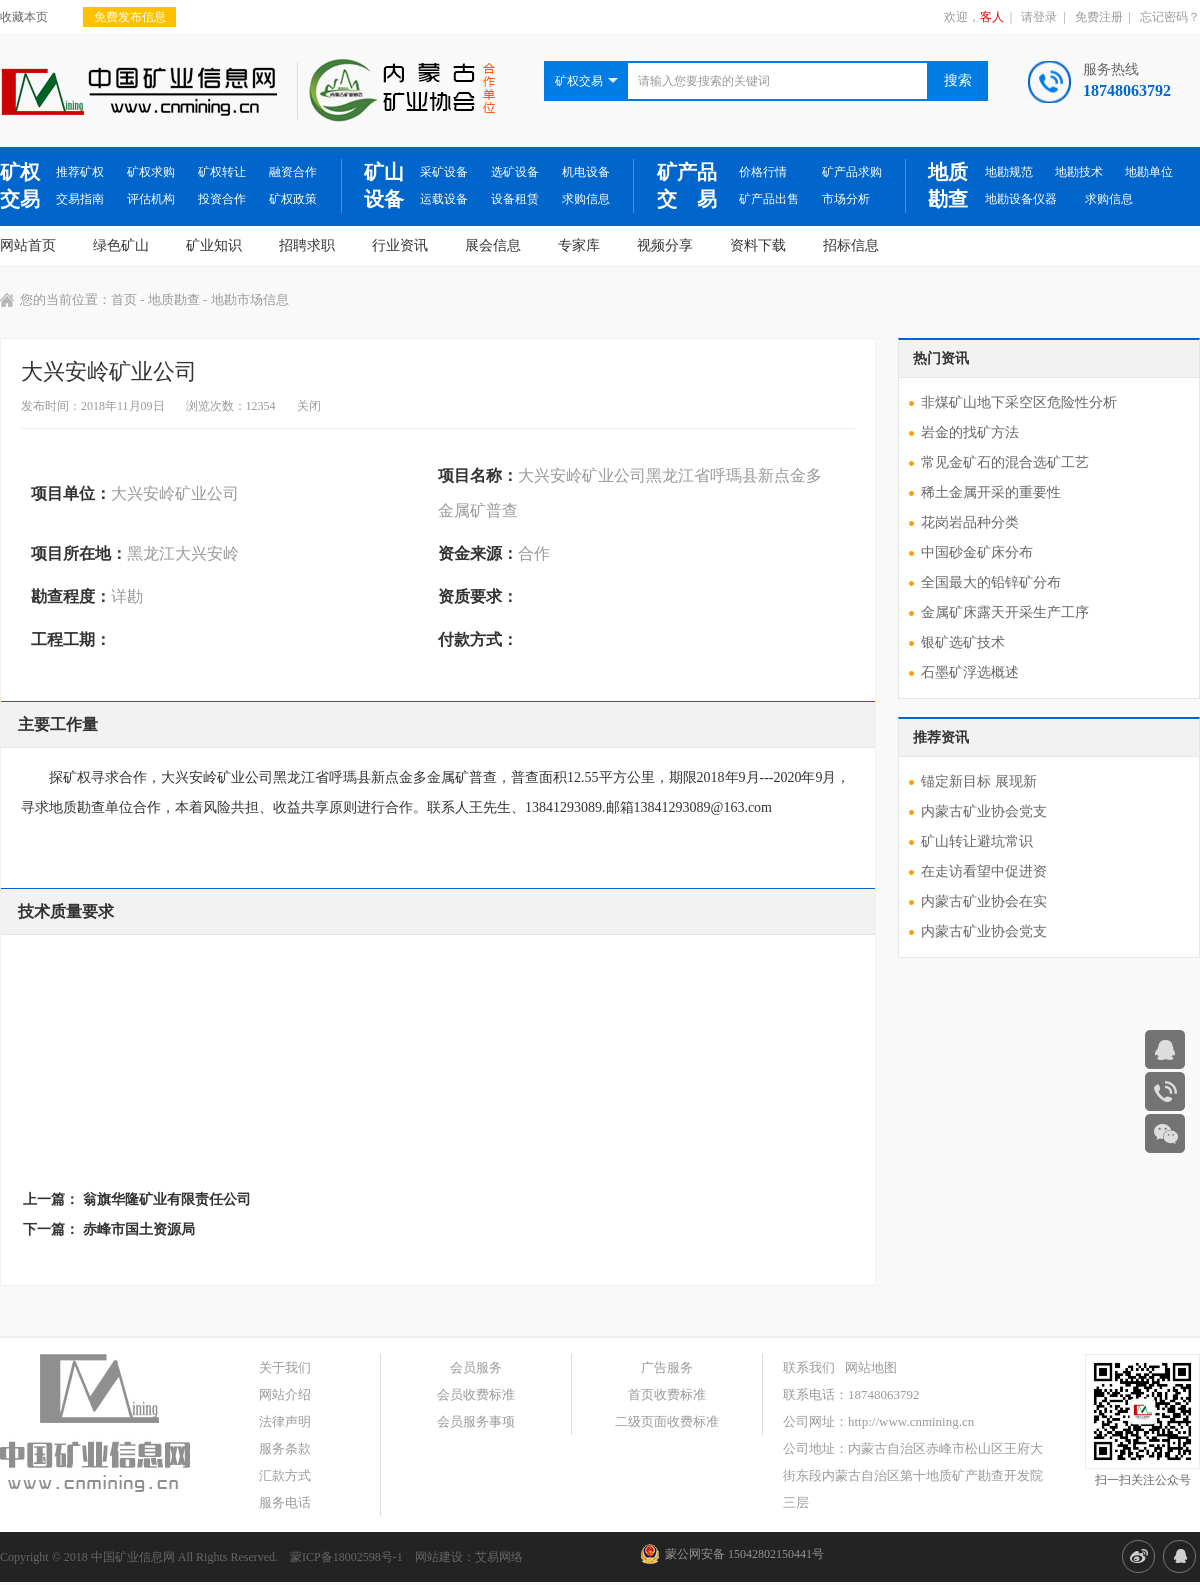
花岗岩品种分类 (970, 522)
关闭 (309, 406)
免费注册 (1099, 17)
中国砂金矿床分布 (977, 552)
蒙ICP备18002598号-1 (346, 1557)
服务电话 (285, 1502)
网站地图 (871, 1367)
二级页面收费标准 (667, 1421)
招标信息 (851, 245)
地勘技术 (1079, 172)
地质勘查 (948, 185)
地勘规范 (1009, 172)
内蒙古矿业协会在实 (984, 901)
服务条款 (285, 1448)
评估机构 (151, 199)
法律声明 (285, 1421)
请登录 (1039, 17)
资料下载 (758, 245)
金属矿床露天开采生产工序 (1005, 612)
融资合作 (293, 172)
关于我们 (285, 1367)
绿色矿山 (121, 245)
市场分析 (846, 199)
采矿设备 (444, 172)
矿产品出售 (769, 199)
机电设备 (586, 172)
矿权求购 (151, 172)
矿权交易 (20, 185)
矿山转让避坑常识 (977, 841)
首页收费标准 (667, 1394)
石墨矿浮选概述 (970, 672)
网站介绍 (285, 1394)
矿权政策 (293, 199)
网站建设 (439, 1557)
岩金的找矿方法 (970, 432)
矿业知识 (214, 245)
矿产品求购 (852, 172)
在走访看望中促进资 (984, 871)
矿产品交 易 (687, 185)
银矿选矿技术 (963, 642)
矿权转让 (222, 172)
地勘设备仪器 (1021, 199)
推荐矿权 (80, 172)
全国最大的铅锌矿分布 (991, 582)
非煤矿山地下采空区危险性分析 (1019, 402)
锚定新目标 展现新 (979, 781)
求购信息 (586, 199)
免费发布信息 (130, 17)
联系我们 (809, 1367)
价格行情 (763, 172)
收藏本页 (24, 17)
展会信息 (493, 245)
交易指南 (80, 199)
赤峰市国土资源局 (139, 1229)
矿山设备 (384, 185)
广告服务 (667, 1367)
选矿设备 (515, 172)
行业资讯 (400, 245)
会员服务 (476, 1367)
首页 (124, 299)
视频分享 (665, 245)
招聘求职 (307, 245)
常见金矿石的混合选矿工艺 (1005, 462)
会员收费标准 (476, 1394)
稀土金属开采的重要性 (991, 492)
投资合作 (222, 199)
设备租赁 (515, 199)
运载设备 (444, 199)
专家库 (579, 245)
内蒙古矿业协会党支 (984, 811)
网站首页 (28, 245)
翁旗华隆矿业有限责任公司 (167, 1199)
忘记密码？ (1170, 17)
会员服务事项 (476, 1421)
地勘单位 (1149, 172)
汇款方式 (285, 1475)
